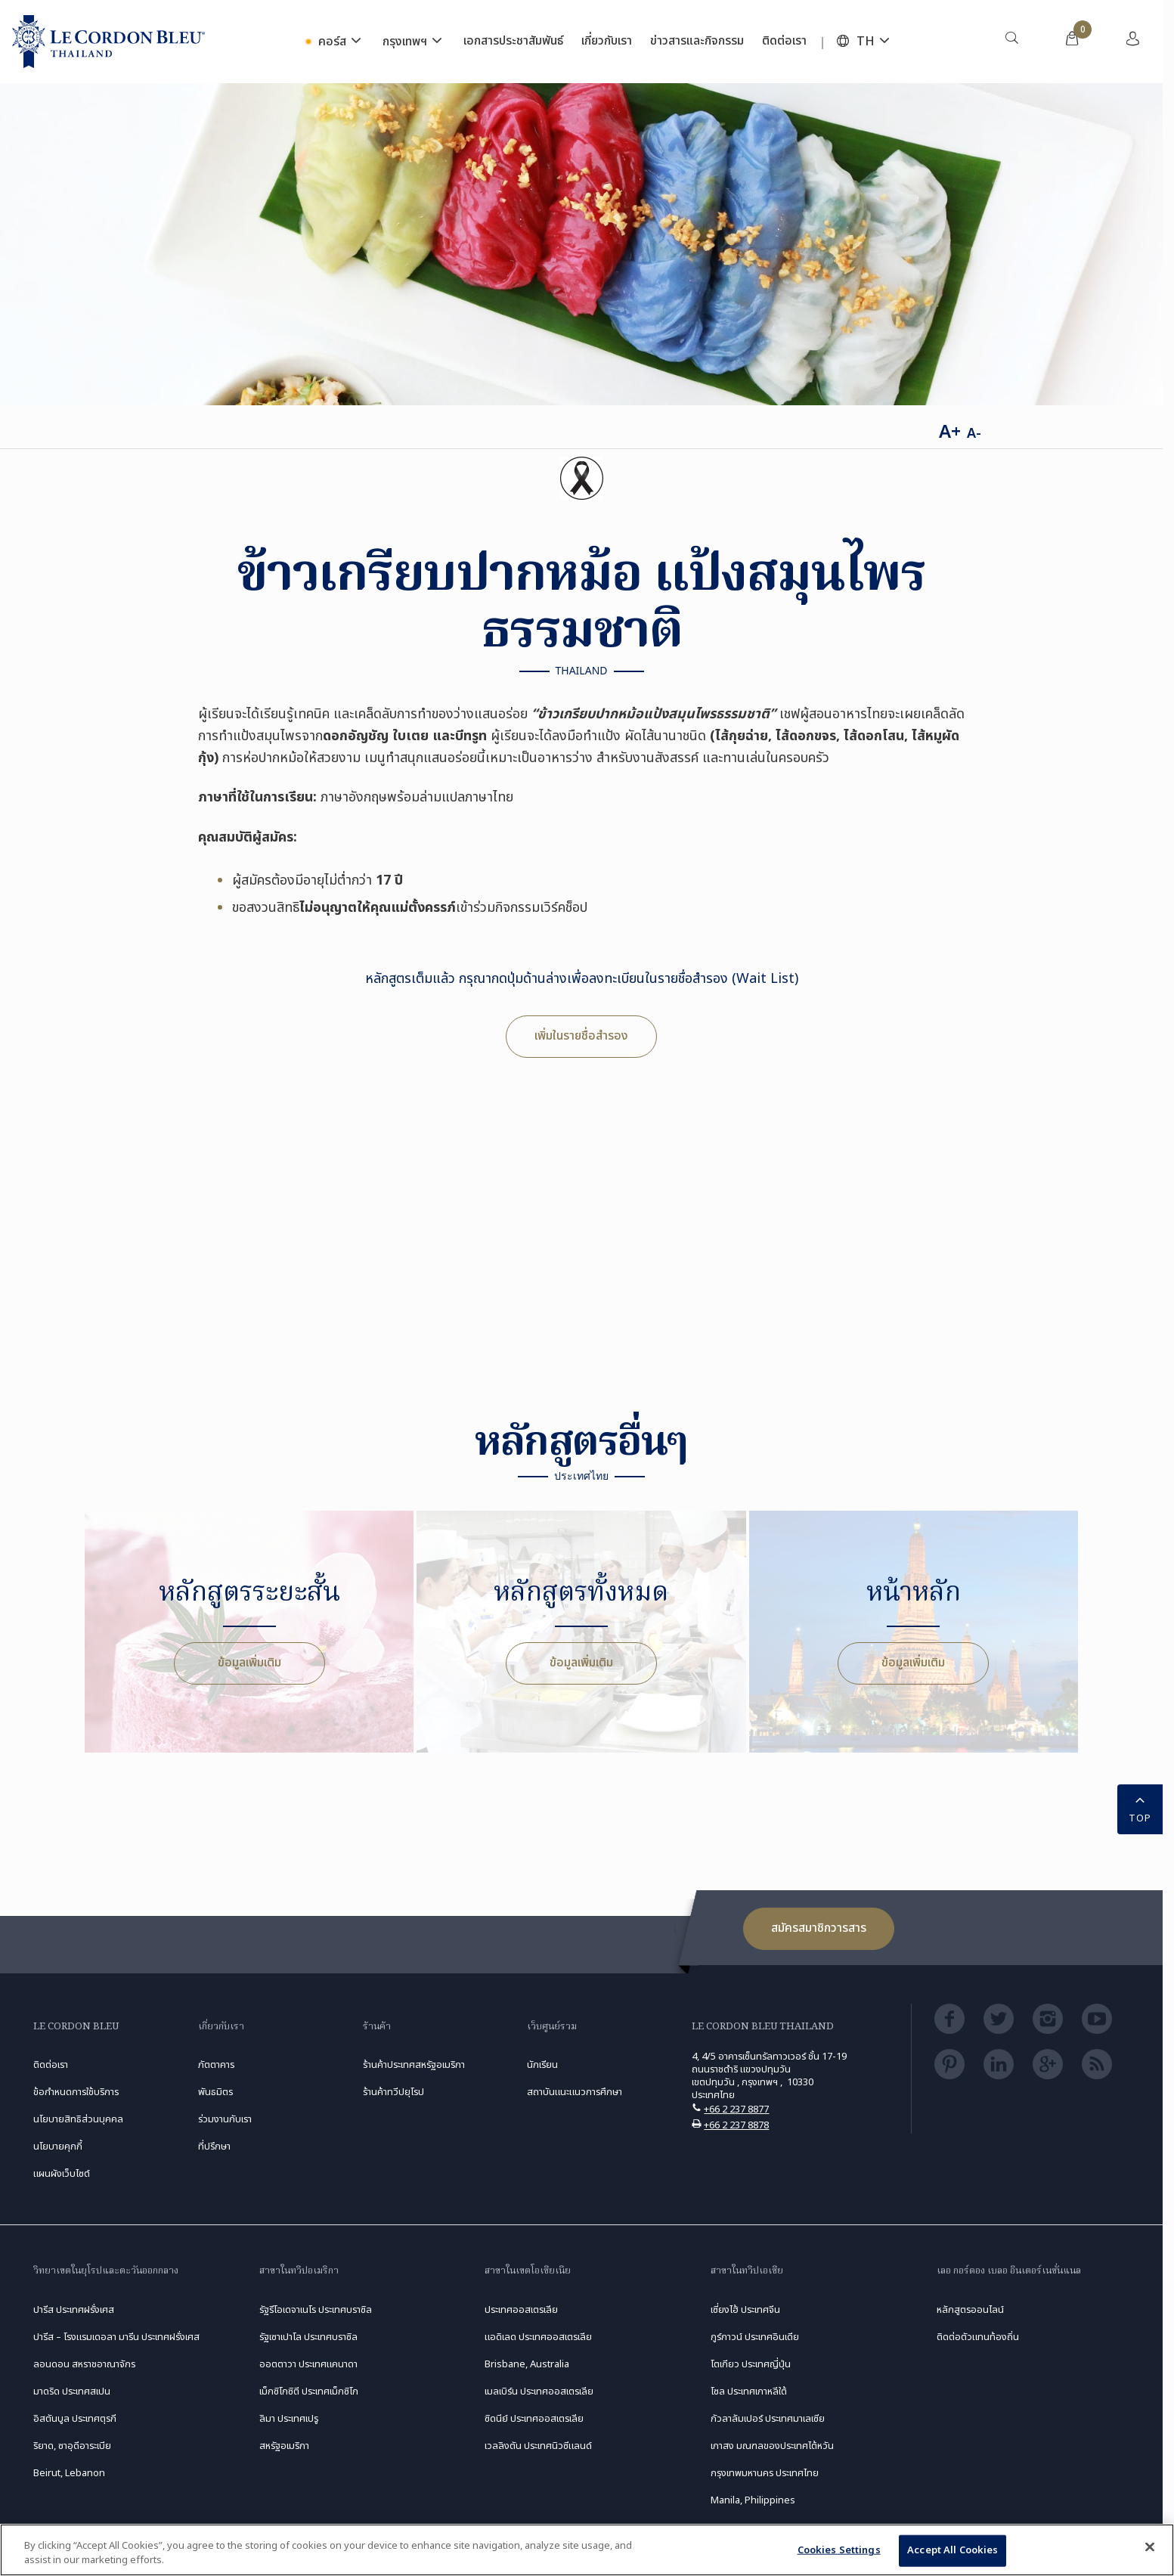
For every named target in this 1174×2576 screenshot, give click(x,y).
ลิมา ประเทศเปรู (288, 2418)
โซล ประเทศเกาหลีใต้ (749, 2391)
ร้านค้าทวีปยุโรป (393, 2092)
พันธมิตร (215, 2092)
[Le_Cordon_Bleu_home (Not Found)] (108, 41)
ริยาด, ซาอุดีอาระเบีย (72, 2446)
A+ (950, 432)
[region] (587, 2550)
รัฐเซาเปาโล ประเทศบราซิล (308, 2337)
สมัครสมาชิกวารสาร (818, 1928)
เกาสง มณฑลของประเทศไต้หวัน (772, 2446)
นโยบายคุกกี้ (57, 2146)
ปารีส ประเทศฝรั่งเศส (73, 2309)
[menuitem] (1011, 41)
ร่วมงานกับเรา (225, 2119)
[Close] (1149, 2547)
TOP (1140, 1808)
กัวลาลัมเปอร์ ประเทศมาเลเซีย (768, 2418)
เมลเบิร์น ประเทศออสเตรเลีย (539, 2391)
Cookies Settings (839, 2550)
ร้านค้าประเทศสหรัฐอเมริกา (414, 2064)
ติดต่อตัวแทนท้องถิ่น (978, 2337)
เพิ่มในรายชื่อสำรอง (581, 1036)
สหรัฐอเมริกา (284, 2446)
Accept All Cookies (952, 2550)
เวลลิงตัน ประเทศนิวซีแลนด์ (538, 2446)
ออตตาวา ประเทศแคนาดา (308, 2364)
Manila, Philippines (753, 2500)
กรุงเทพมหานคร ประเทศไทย (765, 2473)
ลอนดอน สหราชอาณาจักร (84, 2364)
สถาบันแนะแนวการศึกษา (574, 2092)
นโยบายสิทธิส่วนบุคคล (78, 2119)
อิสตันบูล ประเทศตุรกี (74, 2418)
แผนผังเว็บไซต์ (61, 2173)
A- (974, 433)
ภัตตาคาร (216, 2064)
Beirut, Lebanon (69, 2473)
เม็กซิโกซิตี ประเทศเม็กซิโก (308, 2391)
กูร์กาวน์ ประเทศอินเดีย (755, 2337)
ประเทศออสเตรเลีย (521, 2309)
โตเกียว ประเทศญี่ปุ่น (751, 2364)
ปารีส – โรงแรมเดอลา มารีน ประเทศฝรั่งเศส (116, 2337)
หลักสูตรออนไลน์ (970, 2309)
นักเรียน (542, 2064)
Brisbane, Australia (527, 2364)
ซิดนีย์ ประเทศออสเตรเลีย (534, 2418)
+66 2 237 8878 (736, 2125)
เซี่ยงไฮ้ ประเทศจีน (745, 2309)
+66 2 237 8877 (736, 2109)
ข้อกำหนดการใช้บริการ (76, 2092)
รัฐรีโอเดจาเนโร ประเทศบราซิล (315, 2309)
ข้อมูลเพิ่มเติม (249, 1663)
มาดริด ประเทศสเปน (71, 2391)
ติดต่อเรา (50, 2064)
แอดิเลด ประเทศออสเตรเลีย (538, 2337)
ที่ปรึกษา (214, 2146)
